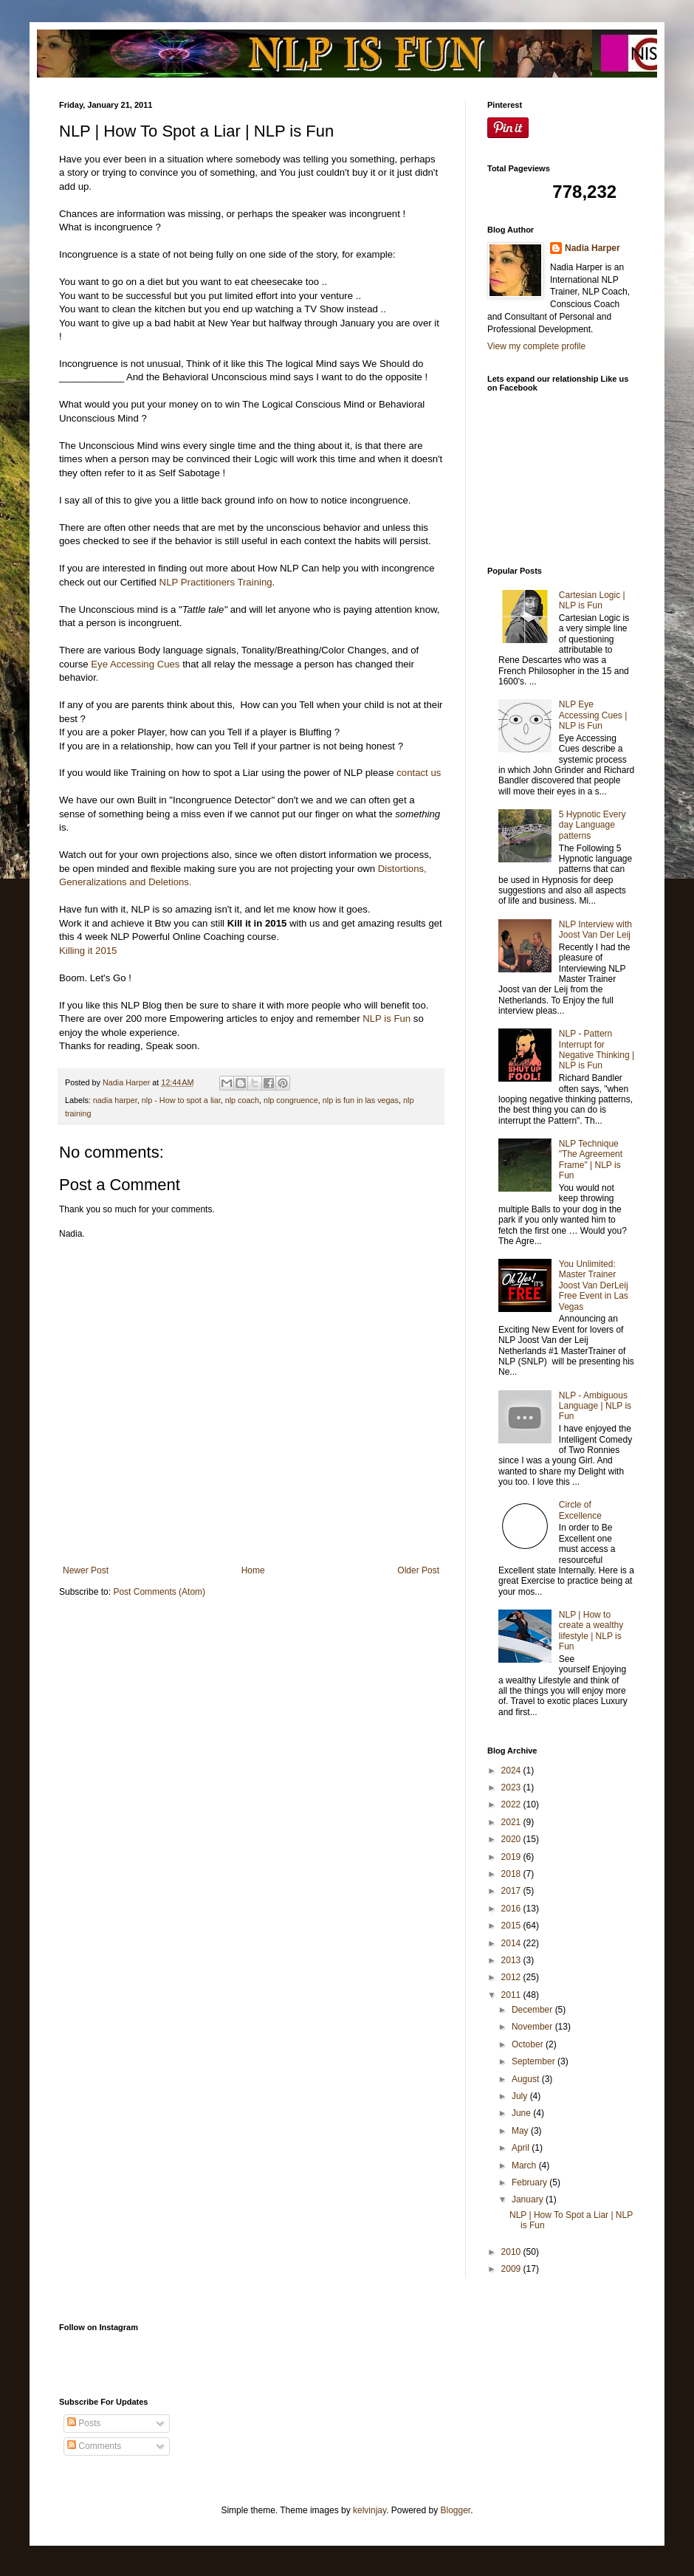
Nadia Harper (592, 248)
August (527, 2079)
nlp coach (242, 1100)
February (530, 2182)
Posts (83, 2423)
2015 (512, 1925)
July (521, 2096)
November (533, 2027)
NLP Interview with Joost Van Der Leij (595, 929)
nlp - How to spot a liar (181, 1100)
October (529, 2044)
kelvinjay (369, 2510)
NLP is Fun (386, 1018)
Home (253, 1570)
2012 (512, 1977)
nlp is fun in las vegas (361, 1100)
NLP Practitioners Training (215, 582)
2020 (512, 1839)
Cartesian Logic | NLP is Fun (592, 600)
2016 (512, 1908)
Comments (94, 2446)
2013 (512, 1960)
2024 (512, 1770)
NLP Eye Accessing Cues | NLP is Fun (593, 715)
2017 (512, 1891)
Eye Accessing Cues (135, 664)
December (533, 2010)
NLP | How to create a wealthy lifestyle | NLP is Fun (591, 1631)
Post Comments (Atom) (159, 1592)
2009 (512, 2269)
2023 (512, 1787)
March (525, 2165)
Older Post (418, 1570)
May (521, 2131)
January (529, 2199)
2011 (512, 1995)
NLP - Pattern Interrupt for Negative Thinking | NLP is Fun (596, 1049)
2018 (512, 1874)
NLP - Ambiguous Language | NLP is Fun (595, 1406)
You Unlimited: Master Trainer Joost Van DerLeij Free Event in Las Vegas (593, 1285)
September (534, 2061)
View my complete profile (536, 346)
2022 (512, 1804)
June (522, 2113)
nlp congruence (291, 1100)
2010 (512, 2252)
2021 (512, 1822)
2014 (512, 1943)
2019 (512, 1857)
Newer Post (86, 1570)
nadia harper (115, 1100)
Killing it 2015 (88, 950)
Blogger (456, 2510)
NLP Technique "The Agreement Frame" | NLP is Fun (590, 1159)
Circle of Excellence (580, 1510)
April (522, 2148)
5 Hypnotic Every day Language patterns (592, 825)
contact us (418, 772)
